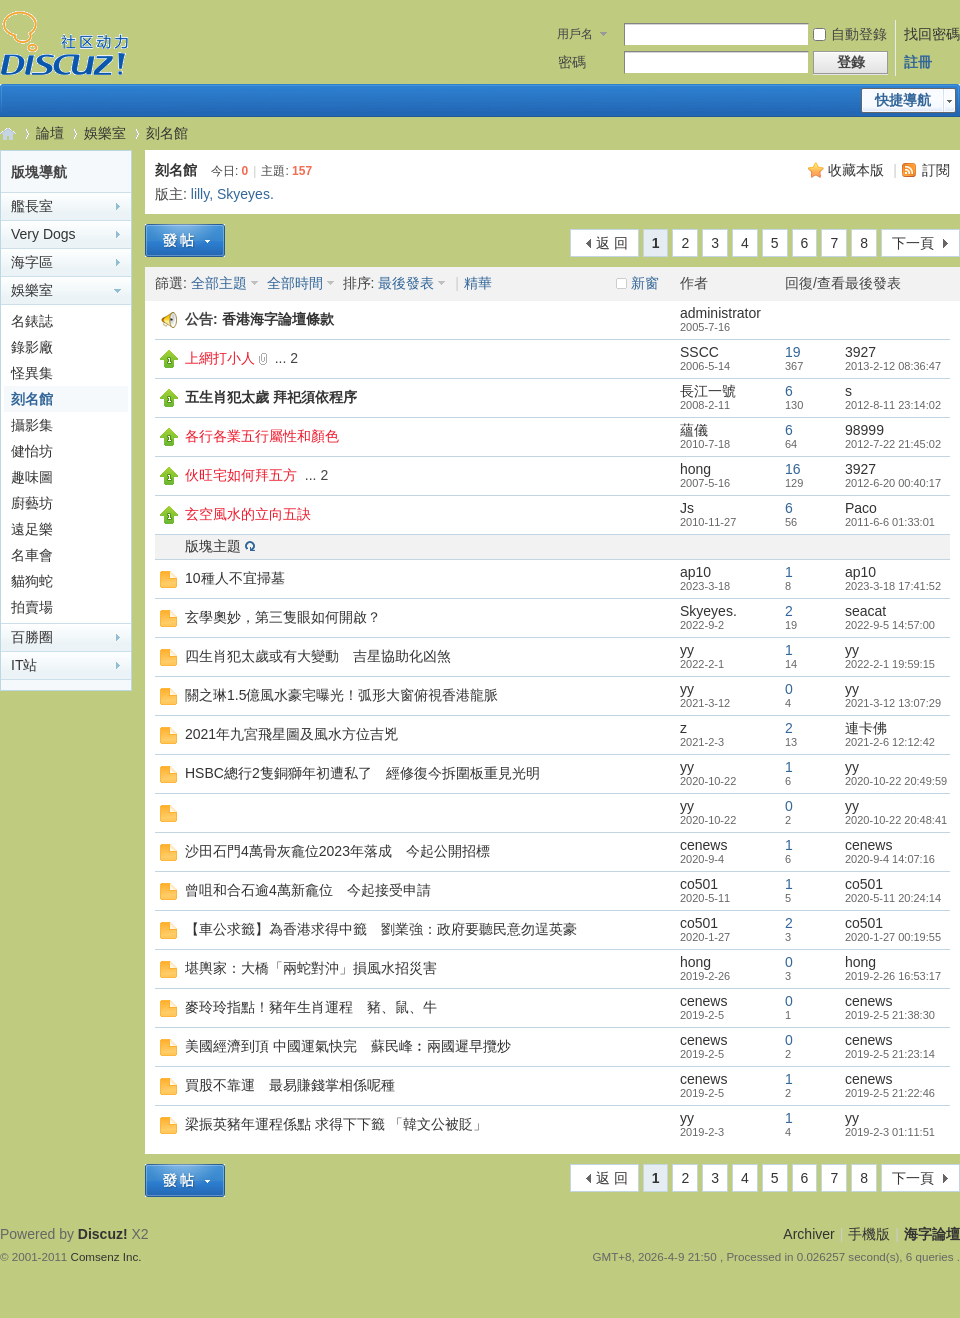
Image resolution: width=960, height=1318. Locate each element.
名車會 (32, 555)
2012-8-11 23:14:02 (893, 405)
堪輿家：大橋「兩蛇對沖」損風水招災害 (311, 968)
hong (695, 469)
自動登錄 (850, 34)
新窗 (645, 283)
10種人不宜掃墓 (235, 578)
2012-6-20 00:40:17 (893, 483)
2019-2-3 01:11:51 (890, 1132)
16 (793, 469)
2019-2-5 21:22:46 (890, 1093)
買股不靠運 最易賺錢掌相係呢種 (290, 1085)
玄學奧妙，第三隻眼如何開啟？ (283, 617)
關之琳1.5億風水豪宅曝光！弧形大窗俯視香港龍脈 (341, 695)
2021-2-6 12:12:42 (890, 742)
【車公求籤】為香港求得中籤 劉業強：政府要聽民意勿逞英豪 (381, 929)
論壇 (50, 133)
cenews (703, 845)
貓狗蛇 (32, 581)
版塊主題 (213, 546)
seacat (865, 611)
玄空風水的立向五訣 (248, 514)
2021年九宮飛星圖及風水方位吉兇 (291, 734)
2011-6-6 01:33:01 (890, 522)
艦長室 (32, 206)
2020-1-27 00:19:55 (893, 937)
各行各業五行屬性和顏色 (262, 436)
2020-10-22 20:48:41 (896, 820)
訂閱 (936, 170)
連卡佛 (866, 728)
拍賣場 (32, 607)
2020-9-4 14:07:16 (890, 859)
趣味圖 (32, 477)
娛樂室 (105, 133)
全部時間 (295, 283)
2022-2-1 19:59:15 (890, 664)
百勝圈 (32, 637)
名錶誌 (32, 321)
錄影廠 (32, 347)
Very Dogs (43, 234)
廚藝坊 (32, 503)
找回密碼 (932, 34)
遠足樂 (32, 529)
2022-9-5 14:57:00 (890, 625)
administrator (720, 313)
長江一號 (708, 391)
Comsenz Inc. (106, 1256)
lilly (200, 194)
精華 (478, 283)
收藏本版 (856, 170)
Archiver (808, 1234)
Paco (861, 508)
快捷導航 (903, 100)
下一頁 (913, 243)
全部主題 (219, 283)
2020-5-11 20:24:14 (893, 898)
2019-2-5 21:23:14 (890, 1054)
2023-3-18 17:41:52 (893, 586)
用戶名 (575, 34)
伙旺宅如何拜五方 (241, 475)
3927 (860, 352)
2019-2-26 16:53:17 (893, 976)
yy (687, 650)
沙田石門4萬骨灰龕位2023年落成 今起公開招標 (337, 851)
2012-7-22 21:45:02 (893, 444)
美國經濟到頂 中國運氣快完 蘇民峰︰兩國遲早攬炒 (348, 1046)
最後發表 (406, 283)
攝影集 (32, 425)
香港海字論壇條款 (278, 319)
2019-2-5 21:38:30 (890, 1015)
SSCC (699, 352)
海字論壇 (8, 133)
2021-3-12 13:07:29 (893, 703)
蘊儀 (694, 430)
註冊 (918, 62)
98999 (864, 430)
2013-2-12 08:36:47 (893, 366)
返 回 (612, 243)
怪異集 (32, 373)
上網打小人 (220, 358)
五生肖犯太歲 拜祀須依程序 (271, 397)
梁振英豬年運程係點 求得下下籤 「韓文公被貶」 (336, 1124)
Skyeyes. (245, 194)
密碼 (572, 62)
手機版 (869, 1234)
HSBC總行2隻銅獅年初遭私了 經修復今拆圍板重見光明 (362, 773)
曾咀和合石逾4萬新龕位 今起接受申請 (308, 890)
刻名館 (167, 133)
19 (793, 352)
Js (687, 508)
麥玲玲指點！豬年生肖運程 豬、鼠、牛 (311, 1007)
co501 (699, 884)
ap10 (695, 572)
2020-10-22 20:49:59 (896, 781)
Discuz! (103, 1234)
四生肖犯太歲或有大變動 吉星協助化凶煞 (318, 656)
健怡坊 (32, 451)
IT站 (24, 665)
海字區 (32, 262)
